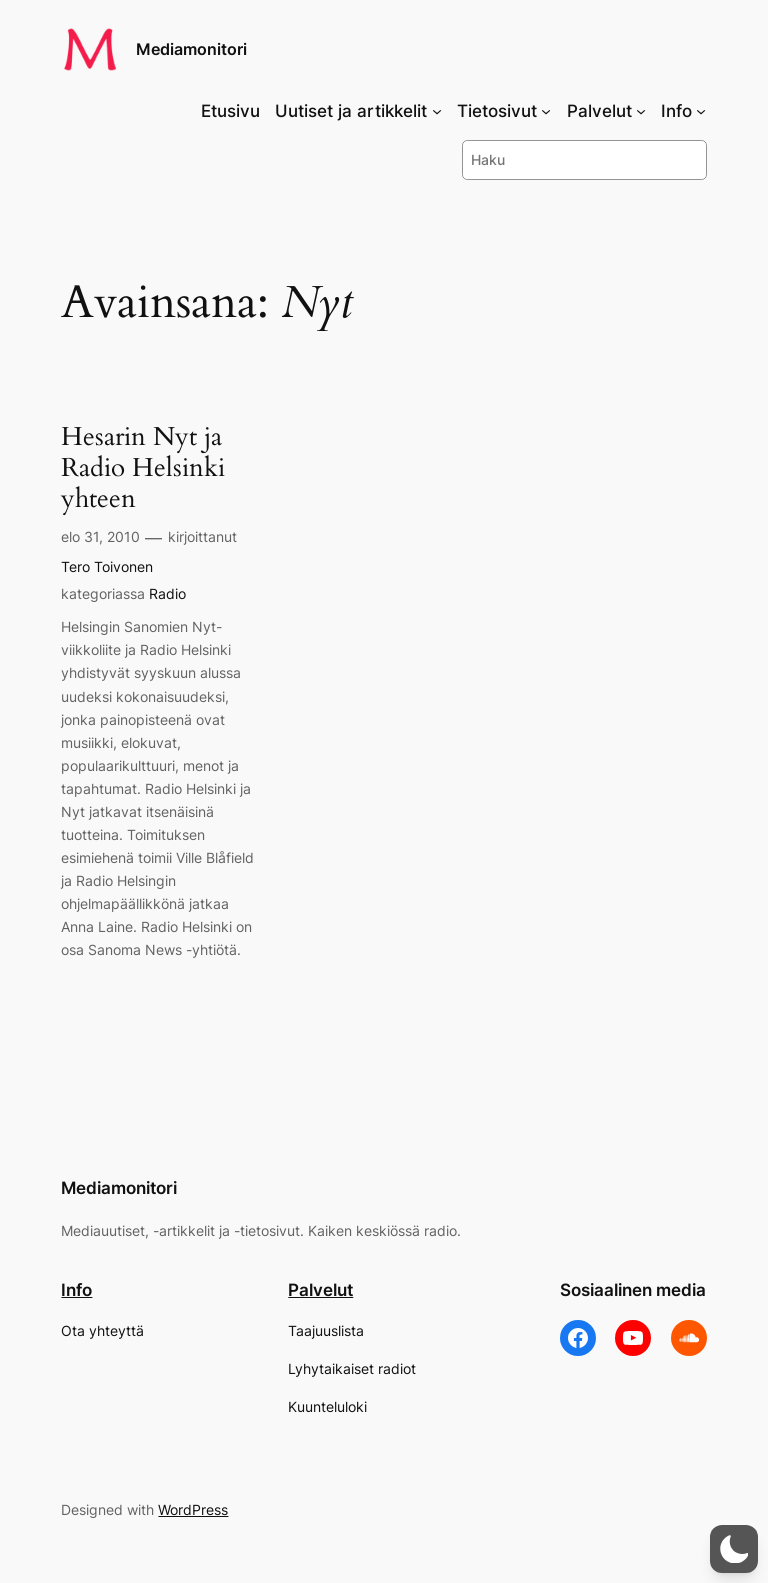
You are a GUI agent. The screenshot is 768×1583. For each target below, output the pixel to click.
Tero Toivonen (107, 566)
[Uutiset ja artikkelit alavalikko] (437, 111)
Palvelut (320, 1290)
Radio (167, 593)
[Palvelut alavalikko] (641, 111)
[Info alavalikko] (701, 111)
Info (76, 1290)
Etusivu (230, 111)
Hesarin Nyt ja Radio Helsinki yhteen (143, 468)
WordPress (193, 1509)
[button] (734, 1549)
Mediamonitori (191, 49)
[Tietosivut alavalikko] (546, 111)
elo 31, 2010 (100, 536)
